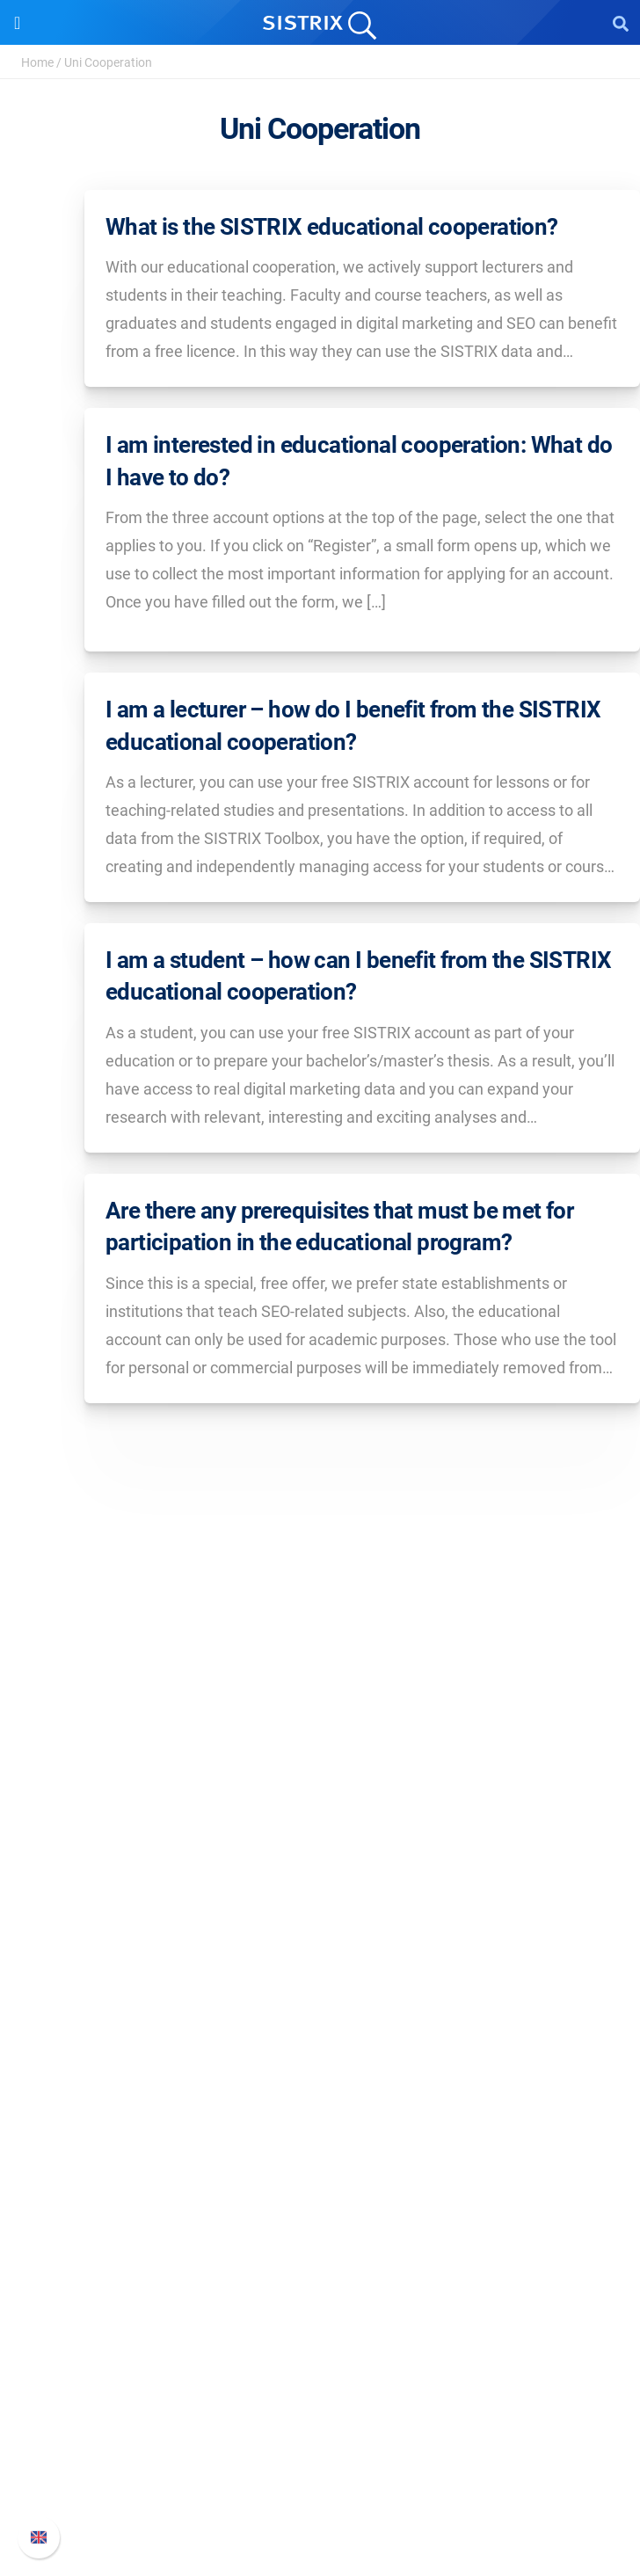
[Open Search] (620, 23)
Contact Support (320, 2470)
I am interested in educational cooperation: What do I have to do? (358, 461)
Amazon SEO (320, 2039)
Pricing (320, 1983)
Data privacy (320, 1866)
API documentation (320, 2442)
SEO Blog (320, 2240)
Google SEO (320, 2011)
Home (37, 62)
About (320, 1781)
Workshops (320, 2184)
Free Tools (320, 2268)
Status (320, 2498)
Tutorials (320, 2297)
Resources (320, 2123)
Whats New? (320, 2413)
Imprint (320, 1894)
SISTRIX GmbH (320, 1748)
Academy (320, 2212)
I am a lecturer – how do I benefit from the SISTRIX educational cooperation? (352, 725)
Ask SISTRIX (320, 2156)
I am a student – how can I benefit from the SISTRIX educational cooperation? (358, 976)
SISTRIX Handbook (320, 2385)
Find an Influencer (320, 2067)
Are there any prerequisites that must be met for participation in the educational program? (339, 1226)
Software (320, 1949)
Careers (320, 1809)
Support (320, 2352)
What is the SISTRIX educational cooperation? (331, 227)
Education (320, 1838)
